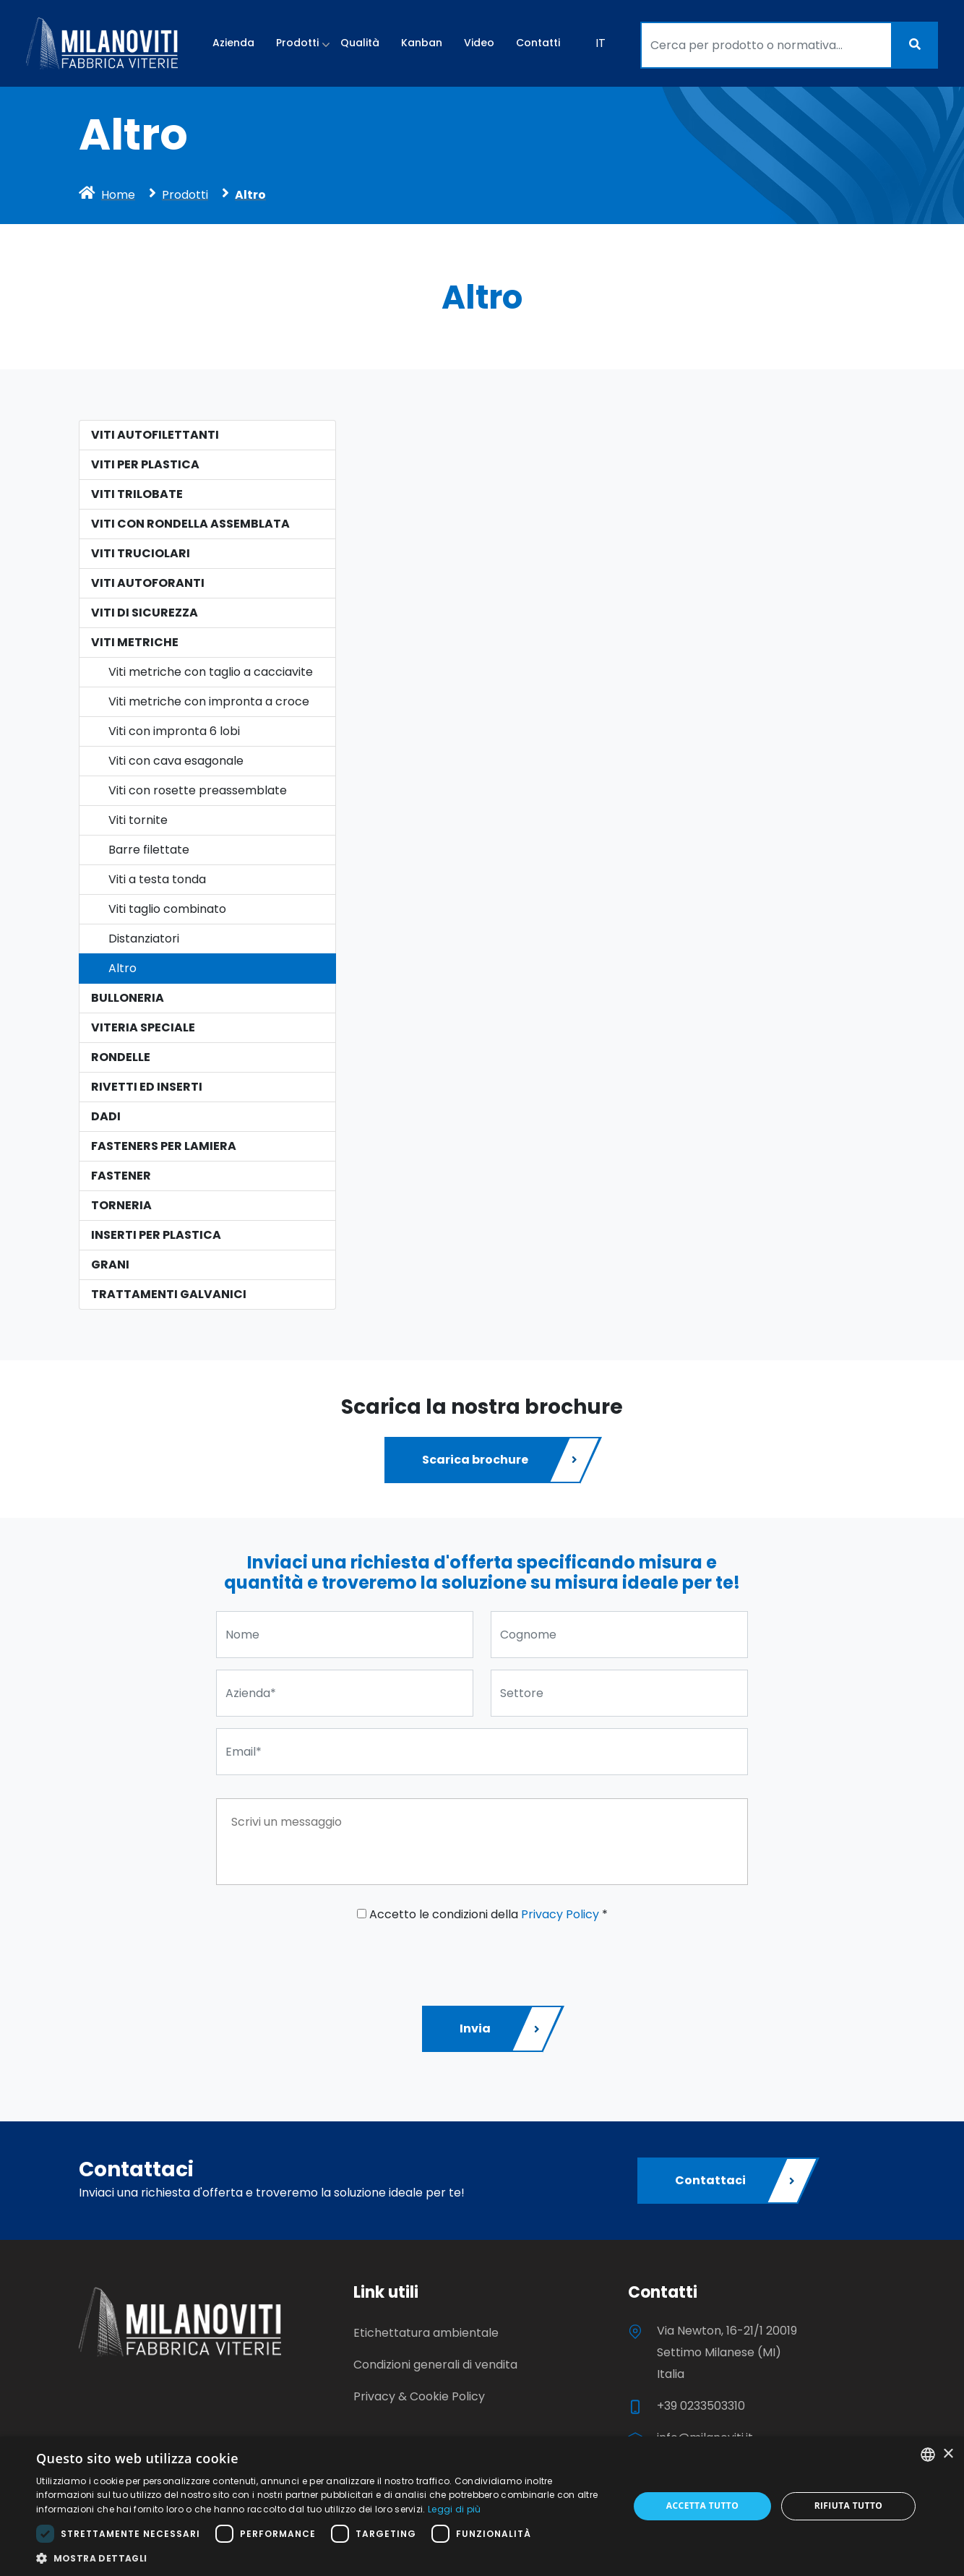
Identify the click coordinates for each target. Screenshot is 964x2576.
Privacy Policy (560, 1914)
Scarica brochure (501, 1460)
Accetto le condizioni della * (482, 1914)
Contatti (538, 42)
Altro (122, 968)
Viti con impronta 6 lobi (174, 731)
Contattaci (736, 2180)
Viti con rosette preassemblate (197, 790)
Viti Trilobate (137, 494)
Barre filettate (148, 849)
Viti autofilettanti (155, 434)
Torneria (121, 1205)
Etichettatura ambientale (426, 2332)
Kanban (421, 42)
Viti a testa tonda (157, 879)
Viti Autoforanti (148, 583)
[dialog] (482, 2506)
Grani (110, 1264)
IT (600, 43)
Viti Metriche (134, 642)
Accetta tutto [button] (702, 2505)
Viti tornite (138, 820)
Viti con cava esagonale (176, 760)
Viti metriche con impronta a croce (208, 701)
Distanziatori (143, 938)
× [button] (947, 2454)
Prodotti (297, 42)
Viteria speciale (143, 1027)
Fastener (121, 1175)
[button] (323, 2558)
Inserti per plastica (156, 1235)
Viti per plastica (145, 464)
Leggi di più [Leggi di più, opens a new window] (454, 2509)
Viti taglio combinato (167, 909)
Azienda (233, 42)
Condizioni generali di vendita (435, 2364)
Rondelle (120, 1057)
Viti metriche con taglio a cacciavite (210, 672)
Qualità (359, 42)
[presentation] (326, 1959)
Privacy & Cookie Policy (419, 2396)
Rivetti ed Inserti (146, 1086)
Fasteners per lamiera (163, 1146)
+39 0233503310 (701, 2405)
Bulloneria (127, 997)
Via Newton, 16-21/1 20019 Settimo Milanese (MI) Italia (727, 2352)
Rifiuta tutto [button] (848, 2505)
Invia (501, 2029)
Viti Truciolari (140, 553)
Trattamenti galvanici (168, 1294)
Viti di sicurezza (144, 612)
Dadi (106, 1116)
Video (479, 42)
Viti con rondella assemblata (190, 523)
